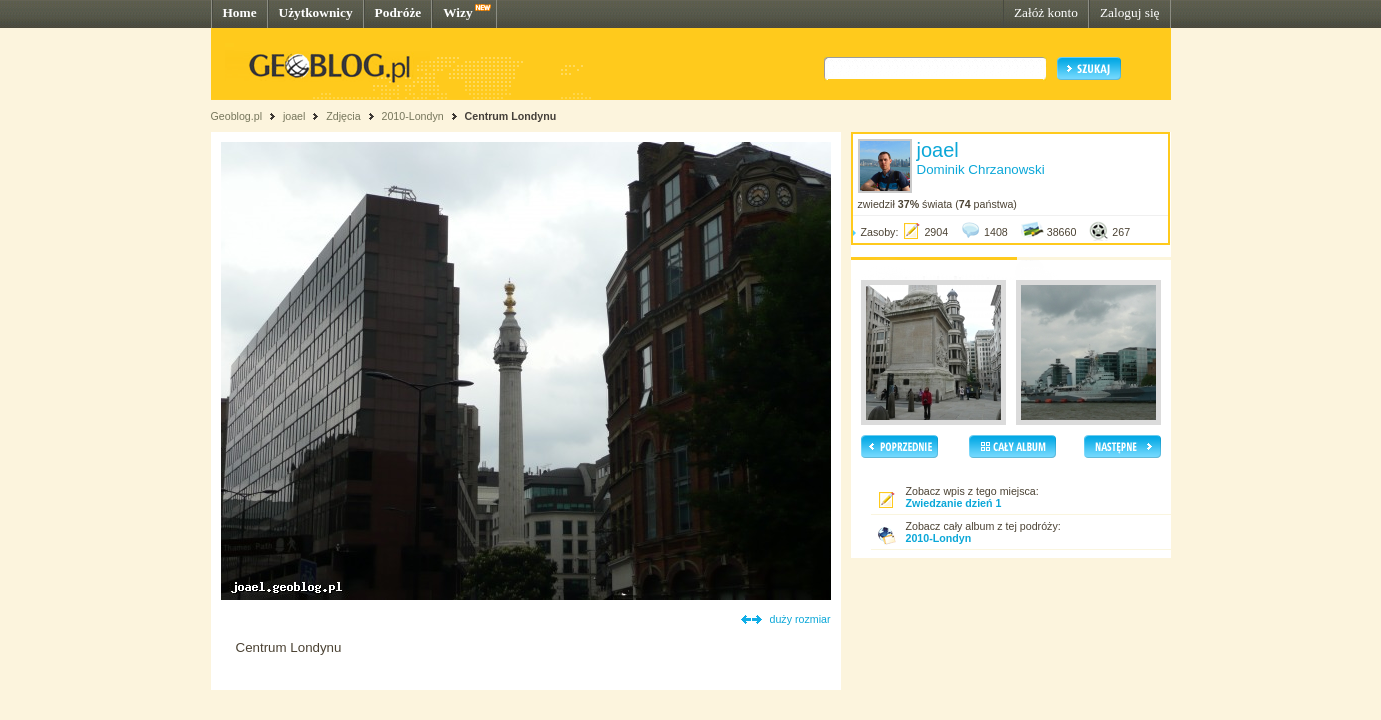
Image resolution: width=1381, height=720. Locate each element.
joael (294, 116)
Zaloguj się (1130, 12)
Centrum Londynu (511, 116)
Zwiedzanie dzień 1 (954, 503)
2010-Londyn (412, 116)
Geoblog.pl (237, 116)
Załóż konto (1046, 12)
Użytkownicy (316, 12)
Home (240, 12)
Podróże (398, 12)
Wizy (457, 12)
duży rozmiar (800, 619)
